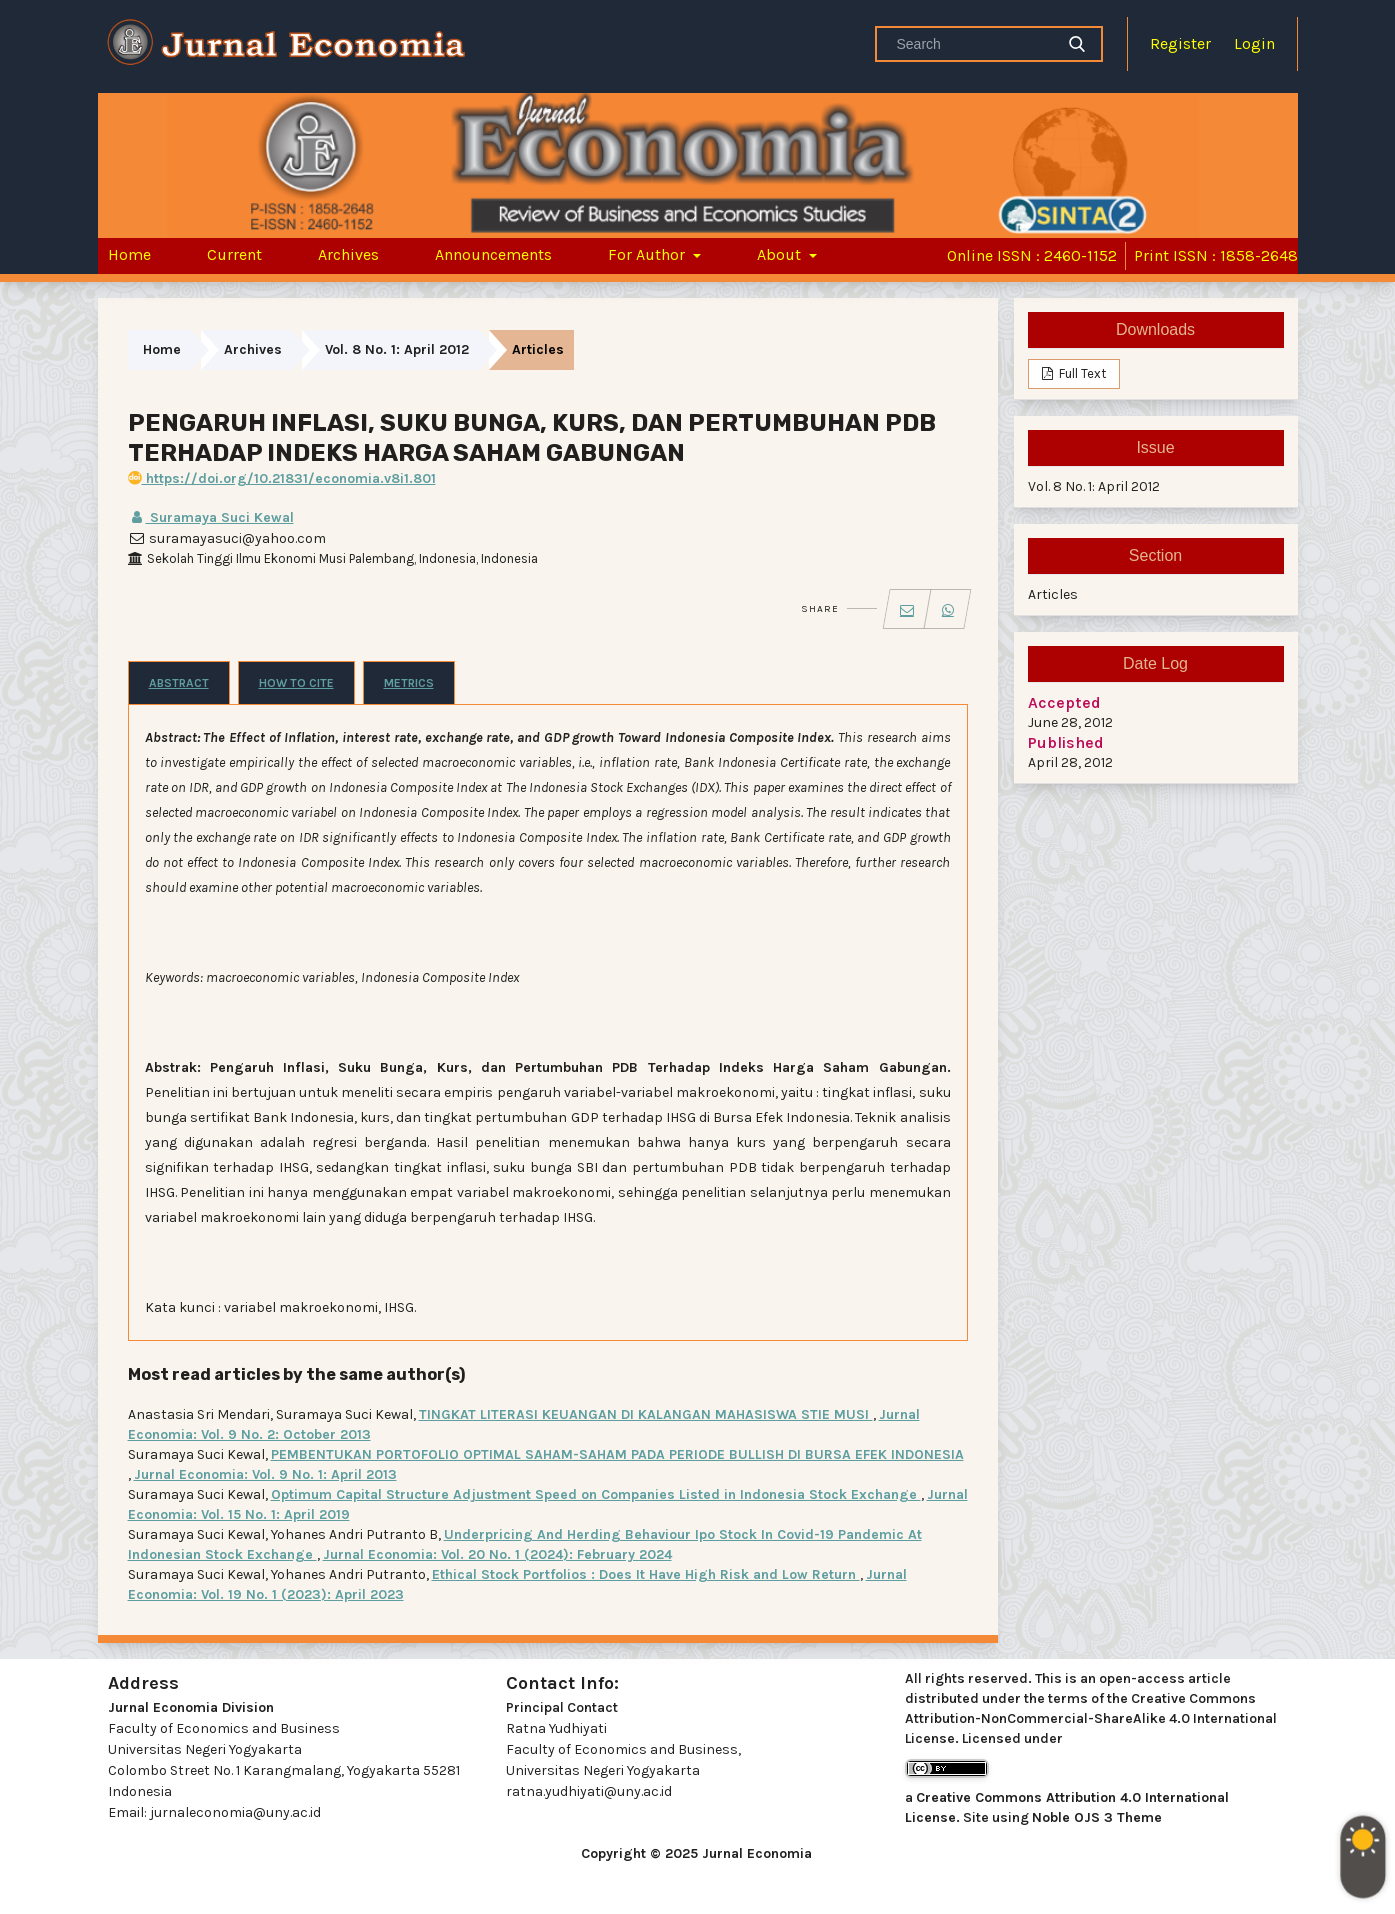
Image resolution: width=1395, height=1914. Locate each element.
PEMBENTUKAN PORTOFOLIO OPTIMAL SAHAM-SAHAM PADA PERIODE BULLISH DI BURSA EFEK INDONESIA (617, 1454)
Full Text (1081, 373)
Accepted (1064, 702)
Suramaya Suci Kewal (211, 517)
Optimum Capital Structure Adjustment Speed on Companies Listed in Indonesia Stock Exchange (596, 1494)
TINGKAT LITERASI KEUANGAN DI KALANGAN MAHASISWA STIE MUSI (646, 1414)
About (781, 254)
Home (129, 254)
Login (1254, 43)
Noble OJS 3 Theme (1097, 1817)
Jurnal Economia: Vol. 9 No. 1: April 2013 (265, 1474)
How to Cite (296, 683)
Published (1066, 742)
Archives (348, 254)
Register (1180, 43)
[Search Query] (973, 44)
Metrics (409, 683)
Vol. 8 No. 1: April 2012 (397, 349)
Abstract (179, 683)
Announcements (493, 254)
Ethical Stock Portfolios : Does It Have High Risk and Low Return (646, 1574)
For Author (648, 254)
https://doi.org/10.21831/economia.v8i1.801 (282, 478)
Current (234, 254)
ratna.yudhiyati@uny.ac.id (589, 1791)
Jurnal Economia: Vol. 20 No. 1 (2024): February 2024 (497, 1554)
